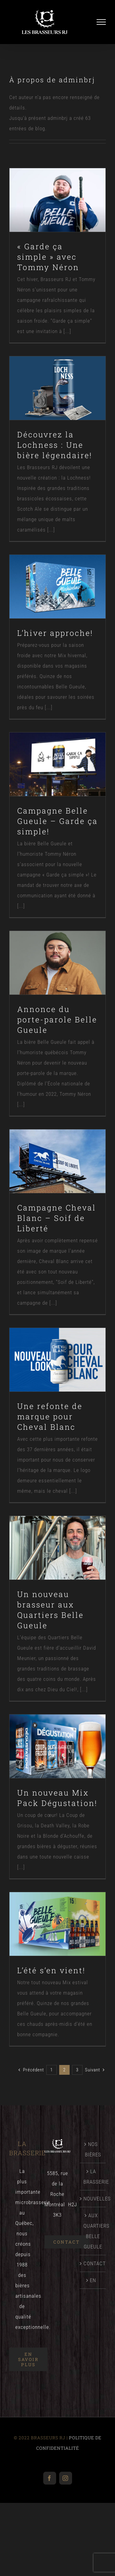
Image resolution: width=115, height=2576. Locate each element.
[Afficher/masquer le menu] (101, 22)
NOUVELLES (93, 2199)
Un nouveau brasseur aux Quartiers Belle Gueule (50, 1609)
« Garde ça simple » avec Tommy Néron (48, 256)
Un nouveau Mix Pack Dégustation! (57, 1798)
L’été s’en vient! (51, 1970)
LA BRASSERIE (93, 2176)
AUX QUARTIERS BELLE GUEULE (93, 2231)
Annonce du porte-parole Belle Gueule (57, 1019)
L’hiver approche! (55, 633)
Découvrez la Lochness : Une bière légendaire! (54, 444)
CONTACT (93, 2263)
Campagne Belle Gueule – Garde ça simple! (57, 821)
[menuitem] (93, 2280)
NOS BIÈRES (93, 2149)
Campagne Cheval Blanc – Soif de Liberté (56, 1218)
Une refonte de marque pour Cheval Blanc (49, 1416)
